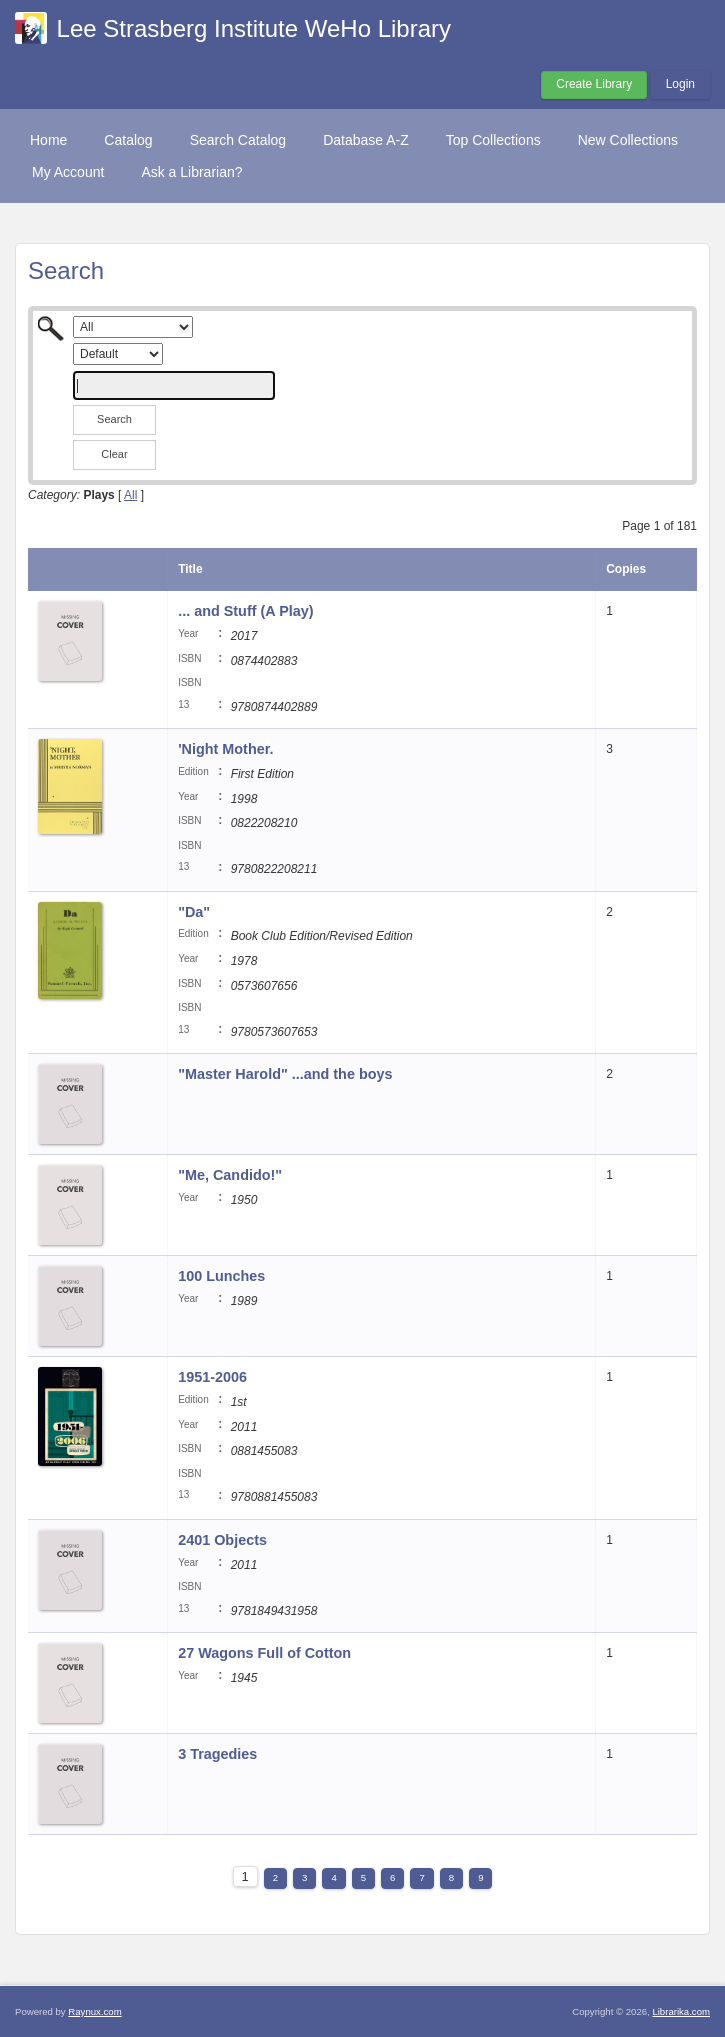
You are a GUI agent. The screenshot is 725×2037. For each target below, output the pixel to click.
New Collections (628, 140)
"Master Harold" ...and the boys (285, 1074)
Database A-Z (366, 140)
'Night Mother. (225, 749)
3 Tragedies (217, 1754)
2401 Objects (222, 1540)
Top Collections (493, 140)
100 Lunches (221, 1276)
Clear (114, 454)
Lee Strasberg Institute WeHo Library (254, 28)
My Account (68, 172)
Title (190, 569)
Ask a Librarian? (191, 172)
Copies (626, 569)
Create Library (594, 84)
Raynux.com (94, 2011)
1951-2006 (212, 1377)
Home (48, 140)
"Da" (194, 912)
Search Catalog (238, 140)
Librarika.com (681, 2011)
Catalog (128, 140)
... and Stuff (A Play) (245, 611)
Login (680, 84)
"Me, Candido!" (230, 1175)
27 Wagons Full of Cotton (264, 1653)
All (130, 495)
